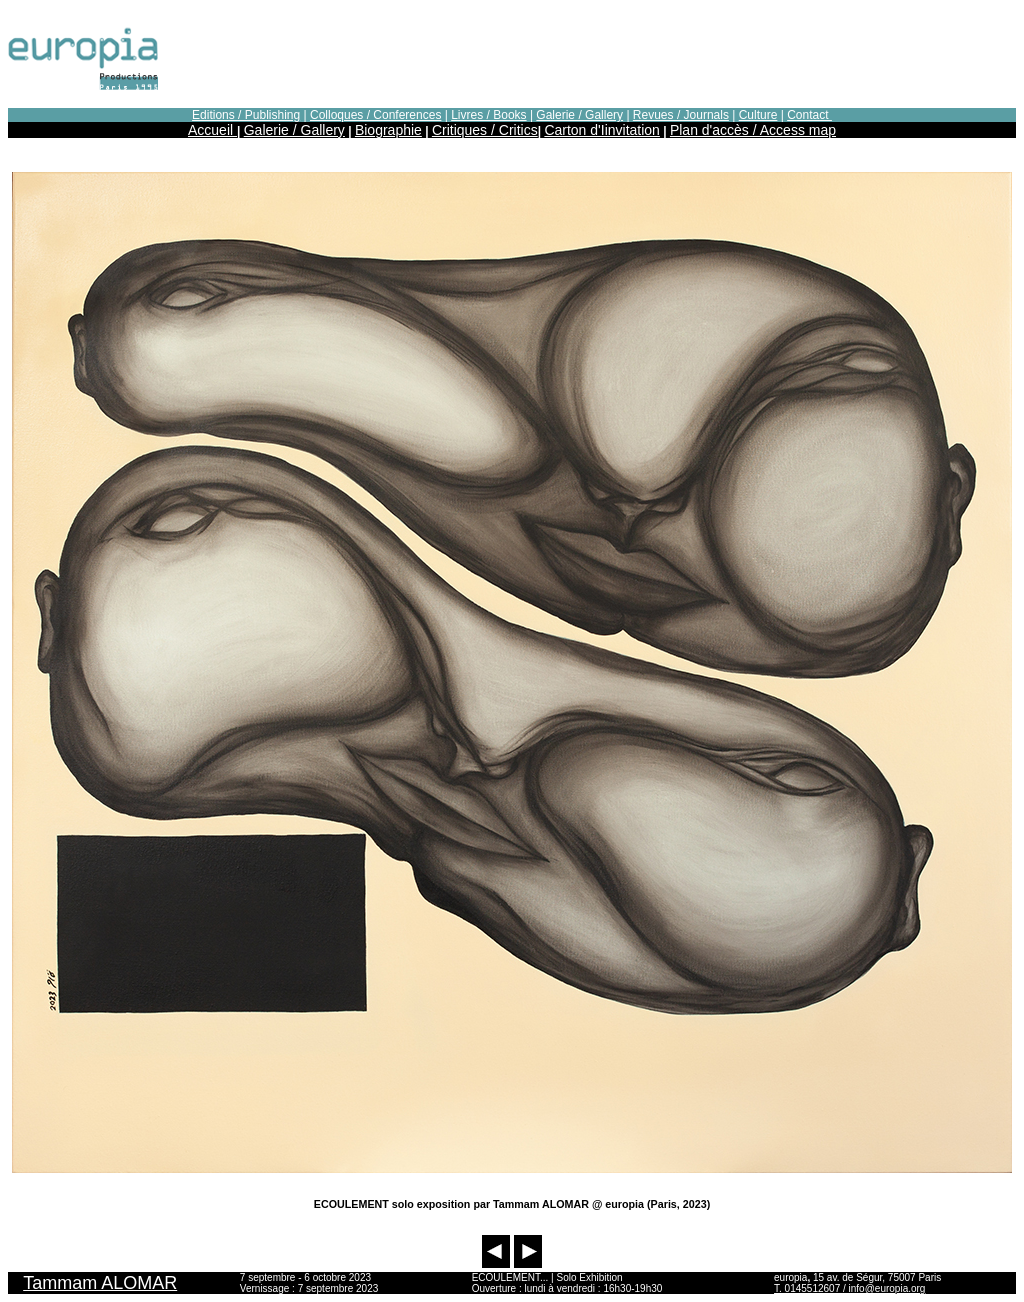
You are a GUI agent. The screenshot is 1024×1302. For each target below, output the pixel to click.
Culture (758, 115)
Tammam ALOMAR (100, 1283)
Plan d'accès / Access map (753, 130)
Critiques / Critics (485, 130)
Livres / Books (488, 115)
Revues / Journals (681, 115)
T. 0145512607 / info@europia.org (849, 1288)
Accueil (212, 130)
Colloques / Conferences (375, 115)
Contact (809, 115)
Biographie (388, 130)
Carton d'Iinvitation (602, 130)
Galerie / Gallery (579, 115)
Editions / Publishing (246, 115)
